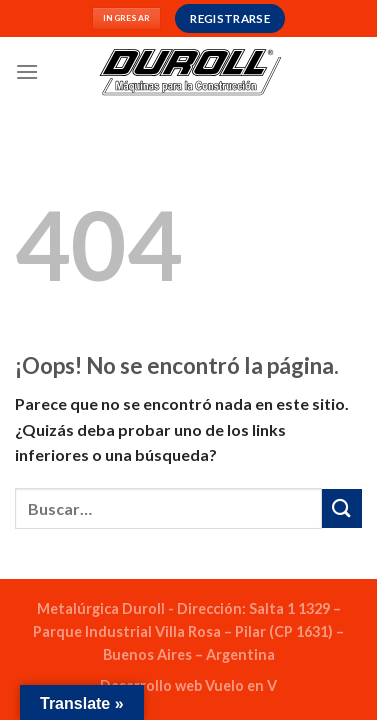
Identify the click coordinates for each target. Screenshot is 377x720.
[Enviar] (342, 508)
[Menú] (27, 71)
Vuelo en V (241, 685)
